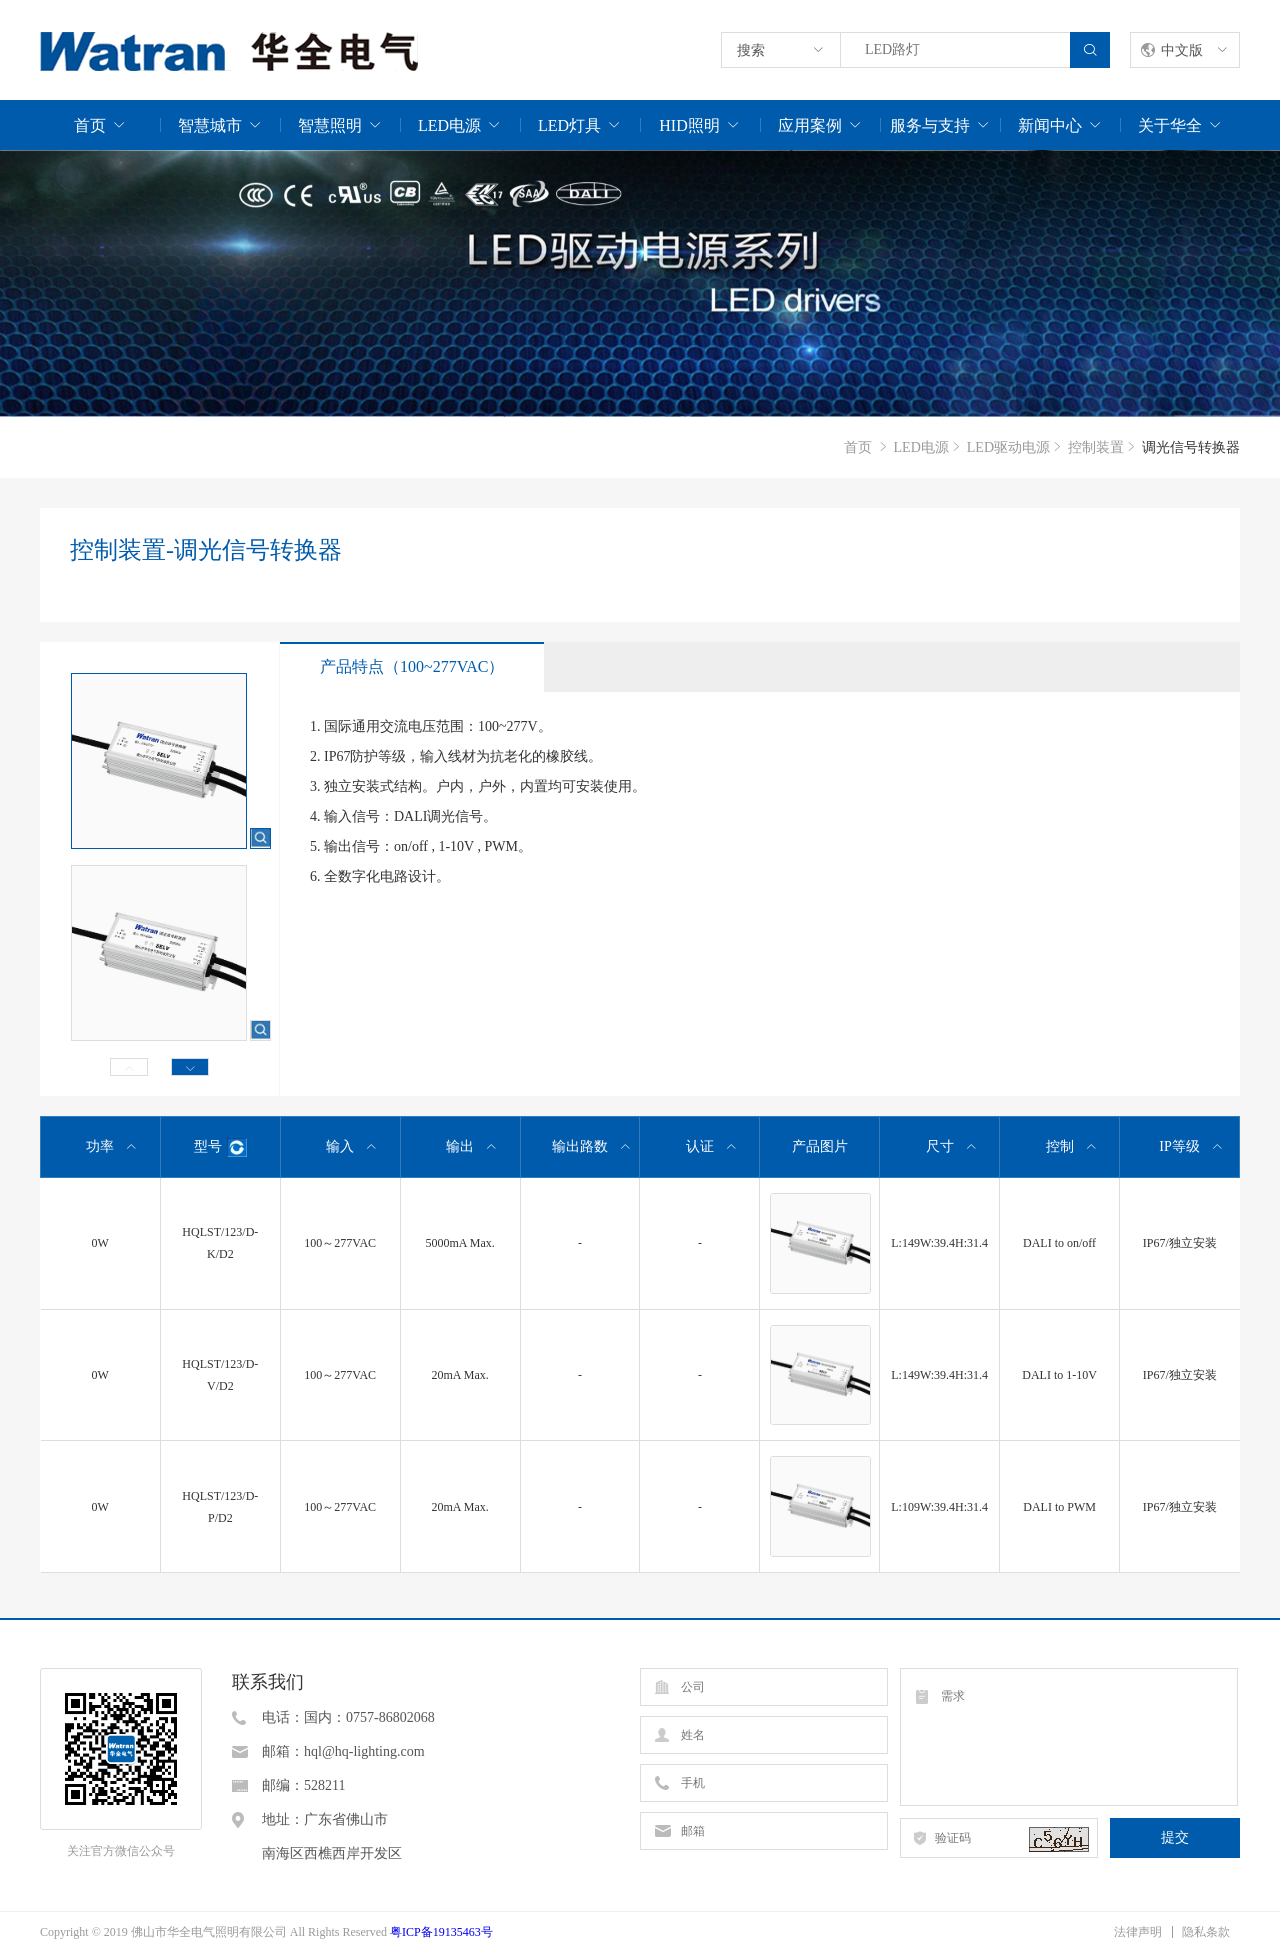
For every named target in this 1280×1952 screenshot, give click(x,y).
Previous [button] (129, 1067)
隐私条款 (1206, 1932)
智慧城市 (210, 125)
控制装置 (1096, 447)
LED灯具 (569, 125)
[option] (640, 283)
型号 (220, 1147)
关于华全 (1170, 125)
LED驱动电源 (1008, 447)
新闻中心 (1050, 125)
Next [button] (190, 1067)
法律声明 (1138, 1932)
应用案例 (810, 125)
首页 (90, 125)
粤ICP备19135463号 (441, 1932)
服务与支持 (930, 125)
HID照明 (689, 125)
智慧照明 (330, 125)
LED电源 (449, 125)
